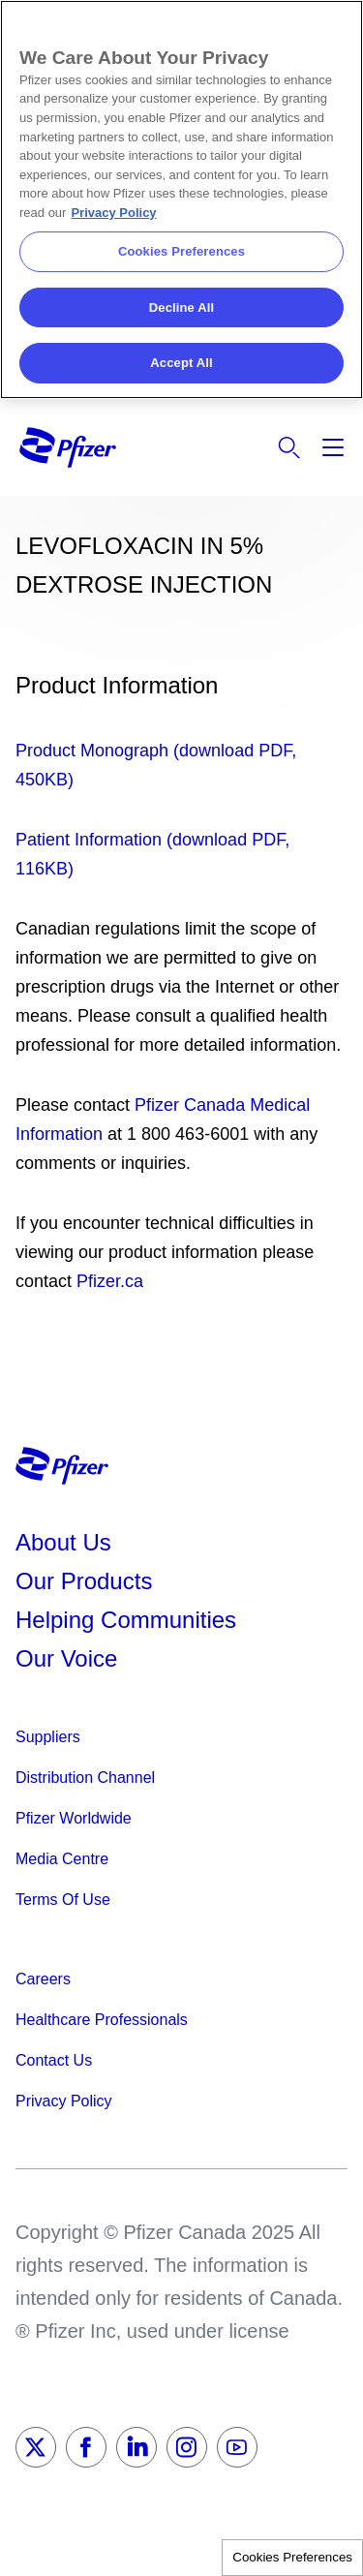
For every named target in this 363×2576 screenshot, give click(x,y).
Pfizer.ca (109, 1281)
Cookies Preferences (292, 2557)
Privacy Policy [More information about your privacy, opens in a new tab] (113, 212)
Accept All (181, 362)
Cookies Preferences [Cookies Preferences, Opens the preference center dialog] (181, 251)
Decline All (181, 307)
